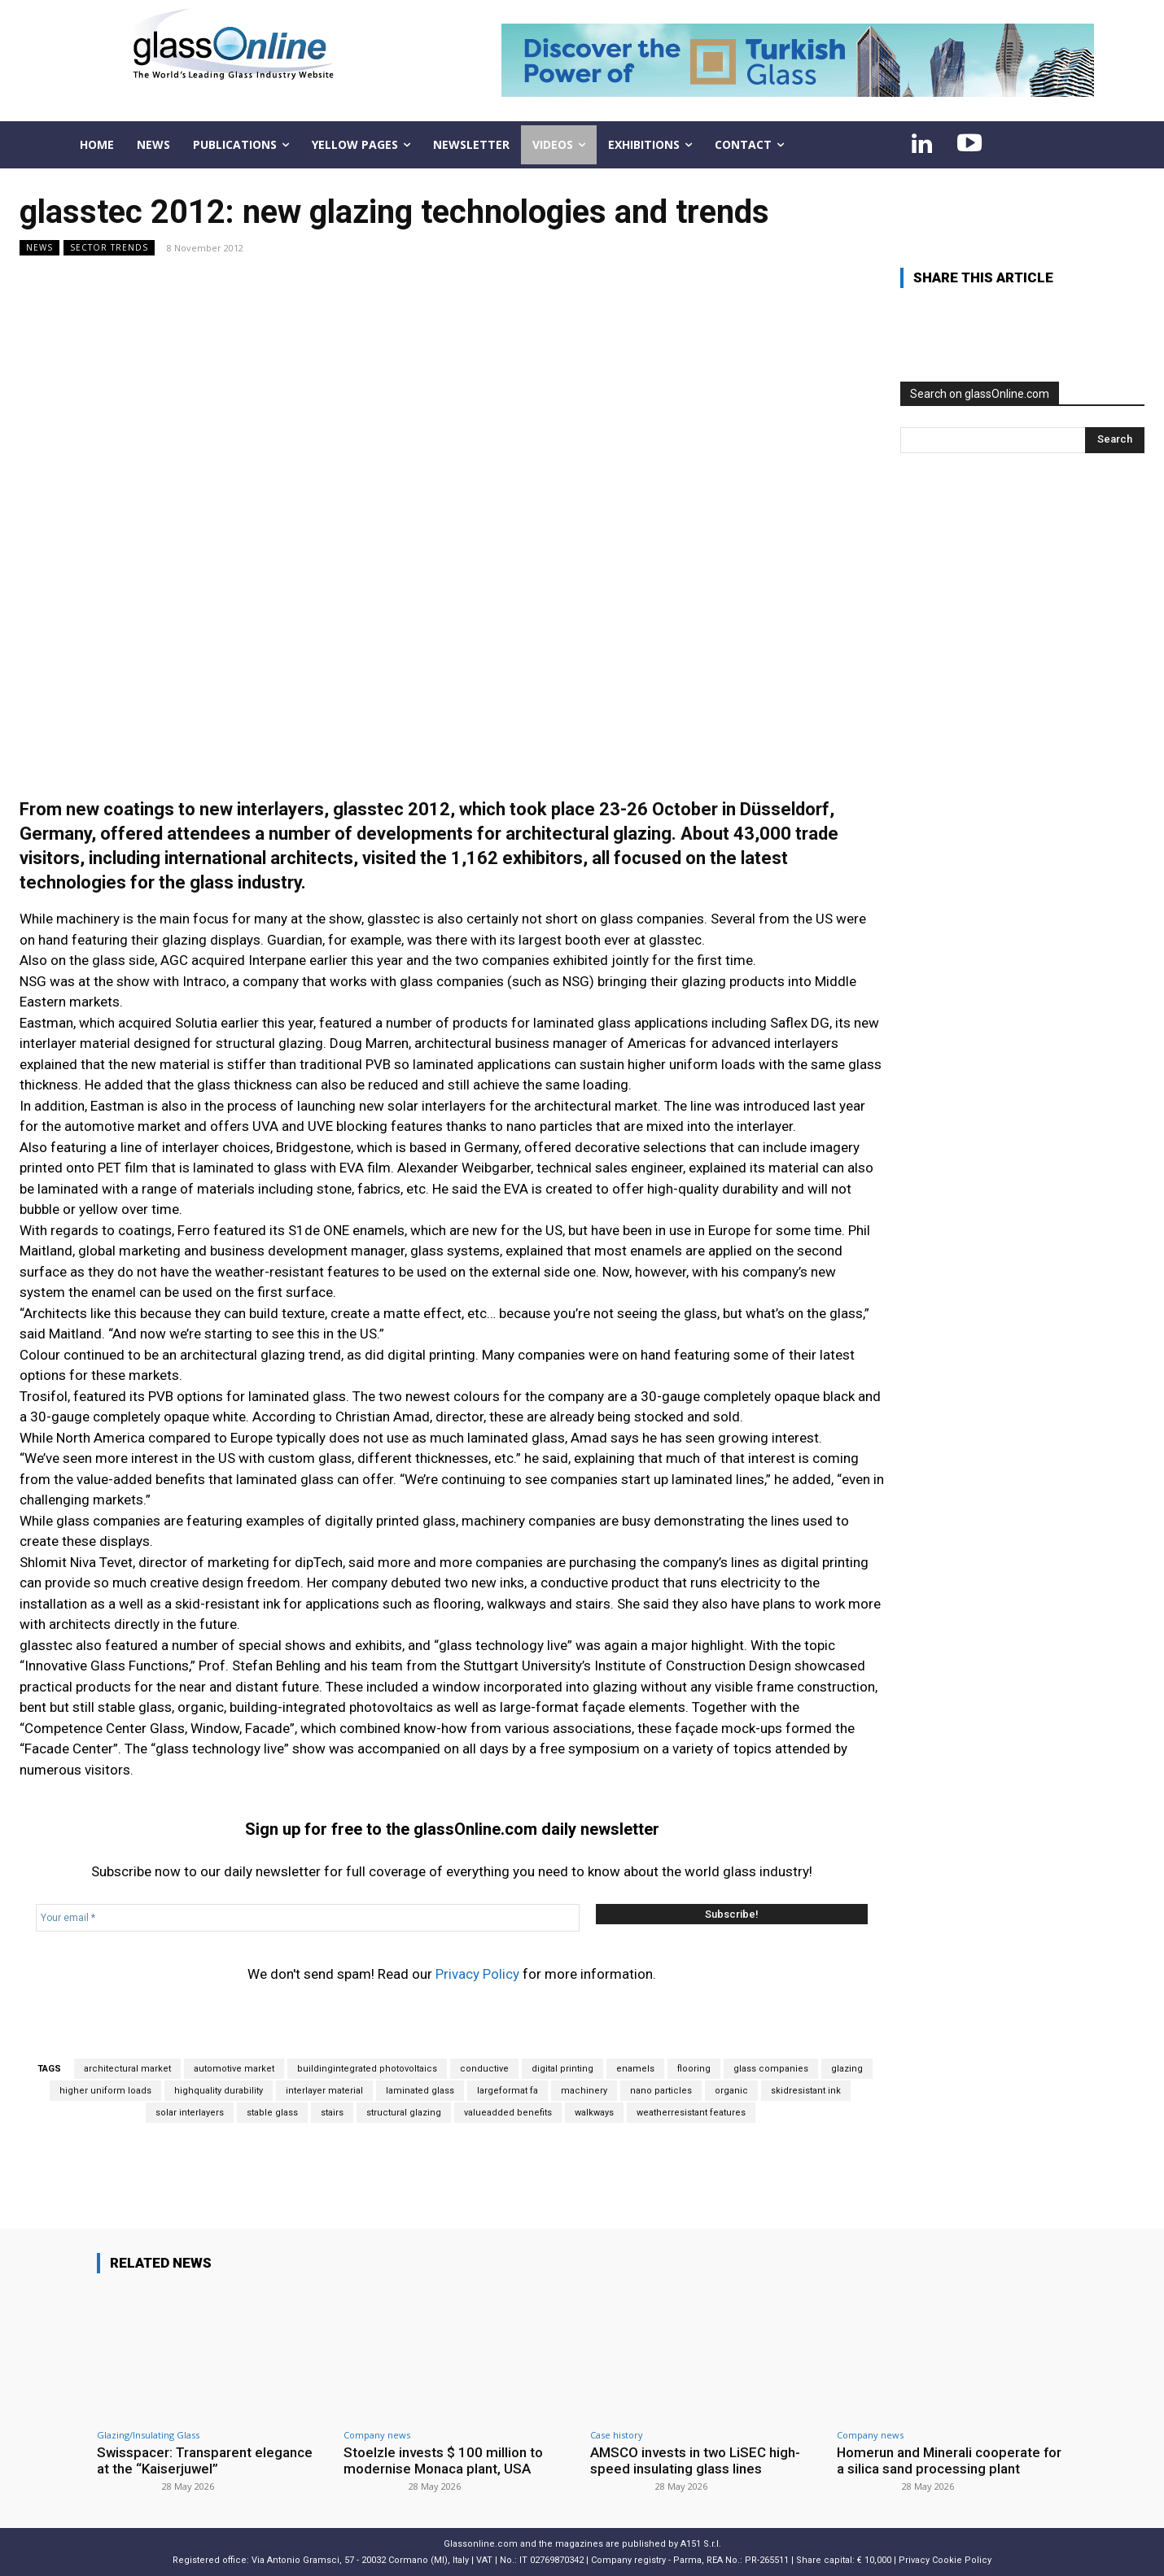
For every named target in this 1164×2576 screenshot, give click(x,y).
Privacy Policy (477, 1974)
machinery (584, 2090)
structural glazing (403, 2112)
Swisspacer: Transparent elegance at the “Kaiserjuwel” (205, 2460)
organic (731, 2090)
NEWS (39, 247)
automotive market (234, 2068)
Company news (377, 2434)
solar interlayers (189, 2112)
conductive (484, 2068)
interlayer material (324, 2090)
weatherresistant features (691, 2112)
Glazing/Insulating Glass (148, 2434)
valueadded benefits (508, 2112)
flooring (694, 2068)
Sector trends (109, 247)
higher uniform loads (105, 2090)
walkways (594, 2112)
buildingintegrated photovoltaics (367, 2068)
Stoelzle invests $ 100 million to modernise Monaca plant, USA (443, 2460)
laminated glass (420, 2090)
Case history (616, 2434)
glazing (847, 2068)
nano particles (661, 2090)
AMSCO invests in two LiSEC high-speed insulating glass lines (695, 2460)
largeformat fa (507, 2090)
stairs (332, 2112)
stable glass (272, 2112)
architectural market (127, 2068)
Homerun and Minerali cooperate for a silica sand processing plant (950, 2460)
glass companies (770, 2068)
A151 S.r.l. (700, 2544)
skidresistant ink (806, 2090)
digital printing (562, 2068)
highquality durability (218, 2090)
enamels (635, 2068)
